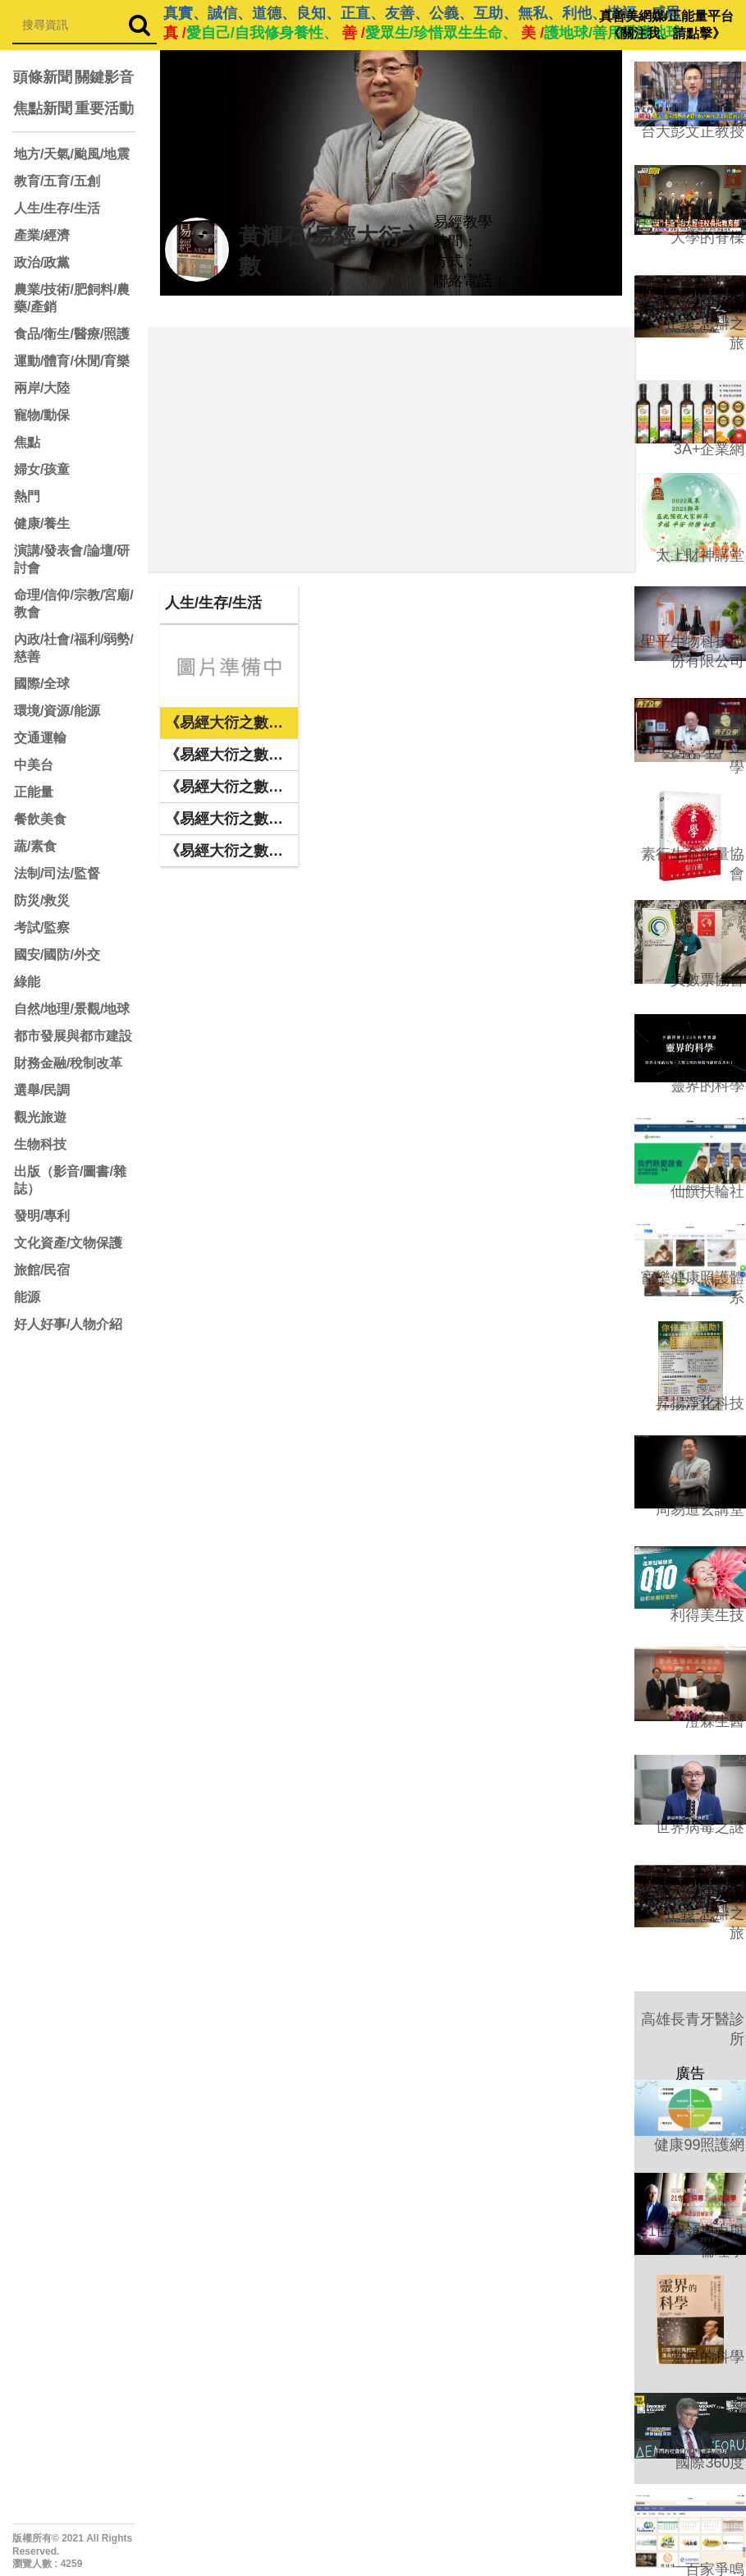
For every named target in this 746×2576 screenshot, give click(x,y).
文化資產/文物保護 (68, 1243)
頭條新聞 (42, 77)
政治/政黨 (42, 262)
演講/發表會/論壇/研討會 (72, 559)
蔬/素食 (35, 846)
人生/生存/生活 (57, 208)
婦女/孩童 (42, 469)
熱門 (27, 496)
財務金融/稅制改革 (68, 1063)
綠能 (27, 982)
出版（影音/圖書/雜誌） (70, 1180)
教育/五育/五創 (57, 181)
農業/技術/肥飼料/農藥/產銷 (72, 298)
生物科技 (40, 1144)
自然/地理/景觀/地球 (72, 1009)
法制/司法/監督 (57, 873)
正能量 (33, 792)
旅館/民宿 (42, 1270)
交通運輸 (40, 738)
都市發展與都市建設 (73, 1036)
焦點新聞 (42, 108)
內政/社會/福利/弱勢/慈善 (74, 648)
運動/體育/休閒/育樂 (72, 361)
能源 (27, 1297)
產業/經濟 (42, 235)
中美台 (33, 765)
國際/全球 (42, 684)
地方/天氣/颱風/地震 (72, 154)
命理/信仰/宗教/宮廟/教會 (74, 603)
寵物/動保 (42, 415)
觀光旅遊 (40, 1117)
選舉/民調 (42, 1090)
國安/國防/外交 (57, 955)
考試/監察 (42, 927)
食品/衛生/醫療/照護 (72, 334)
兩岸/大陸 (42, 388)
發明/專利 (42, 1216)
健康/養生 (42, 523)
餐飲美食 (40, 819)
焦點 (27, 442)
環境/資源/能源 (57, 711)
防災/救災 (42, 900)
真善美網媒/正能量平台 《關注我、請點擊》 (666, 24)
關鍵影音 (104, 77)
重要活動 (104, 108)
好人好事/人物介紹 (68, 1324)
